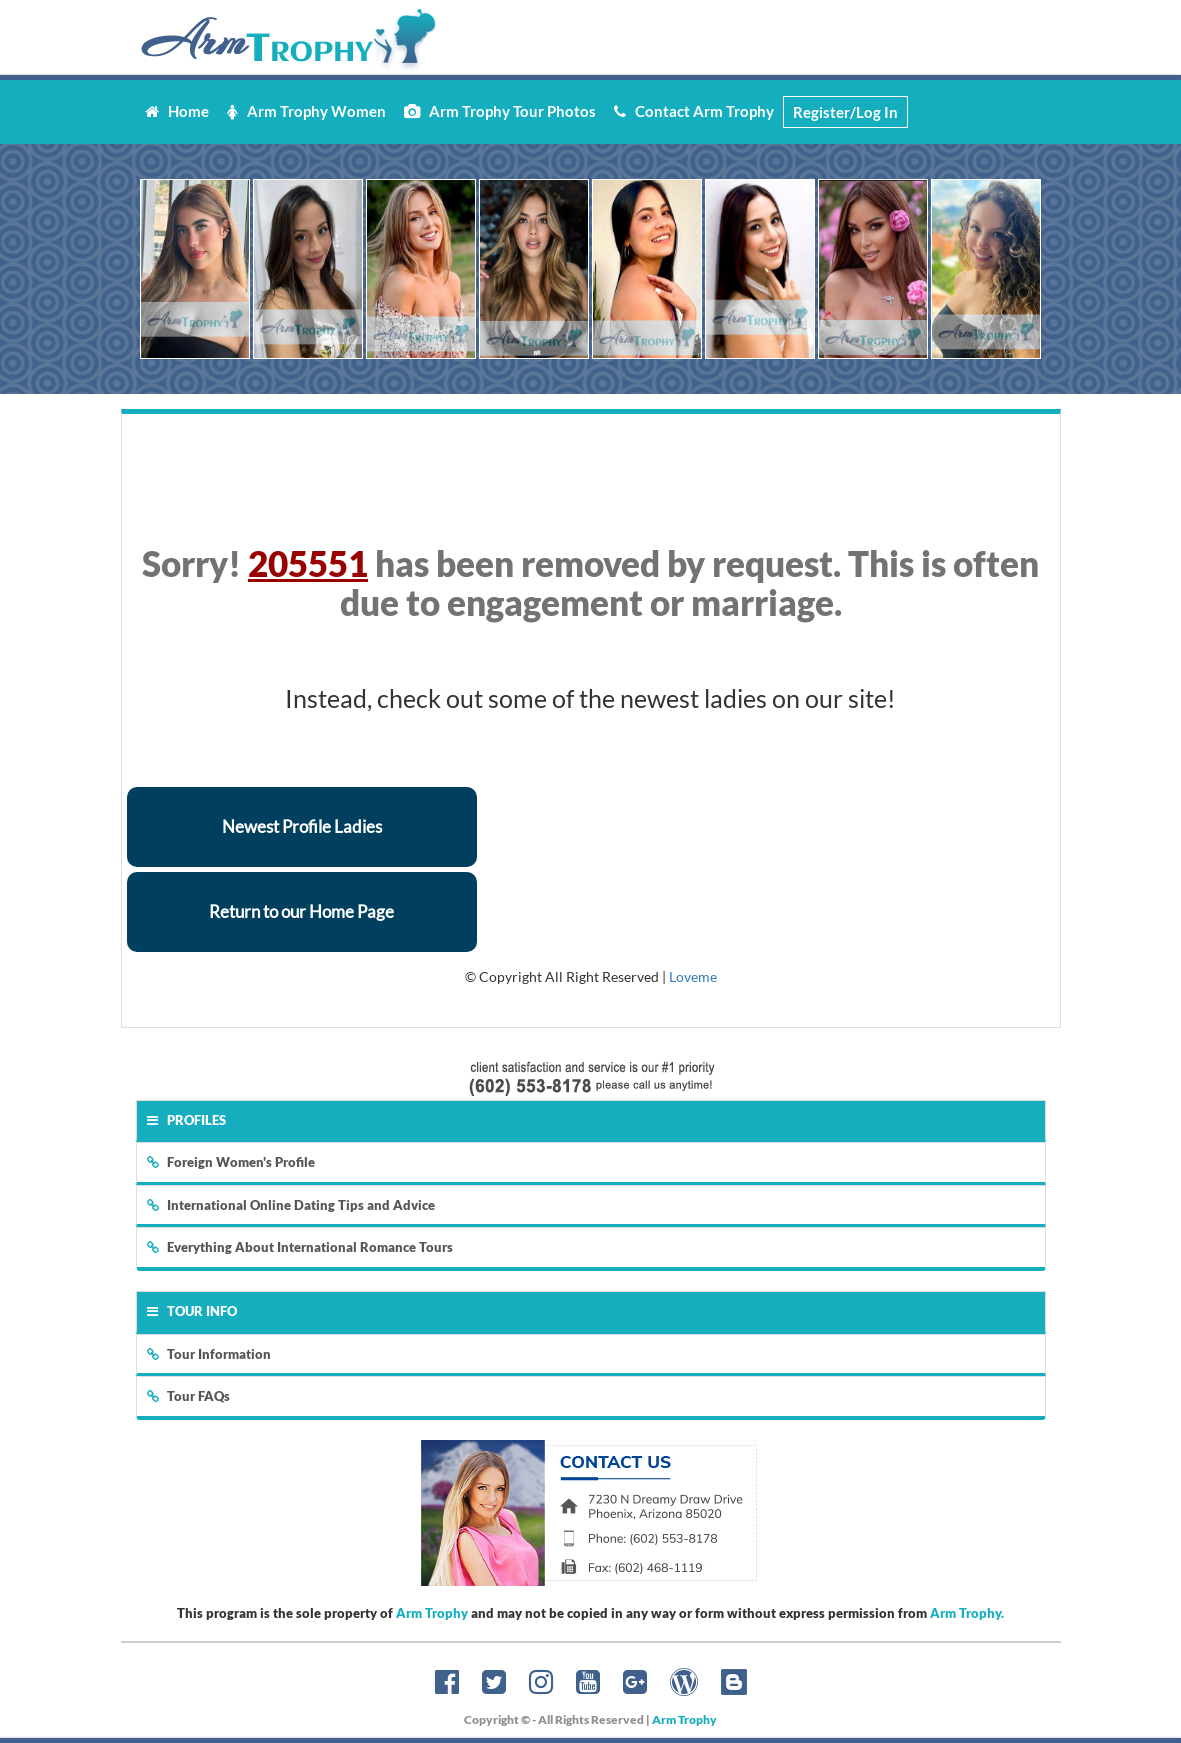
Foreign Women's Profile (231, 1162)
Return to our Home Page (301, 911)
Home (177, 111)
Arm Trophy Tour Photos (500, 111)
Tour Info (192, 1311)
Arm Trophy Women (306, 111)
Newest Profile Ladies (302, 826)
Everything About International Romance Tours (300, 1247)
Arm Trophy (432, 1613)
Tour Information (209, 1354)
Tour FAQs (188, 1396)
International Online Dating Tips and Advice (291, 1205)
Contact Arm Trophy (694, 111)
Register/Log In (845, 112)
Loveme (693, 976)
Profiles (186, 1120)
